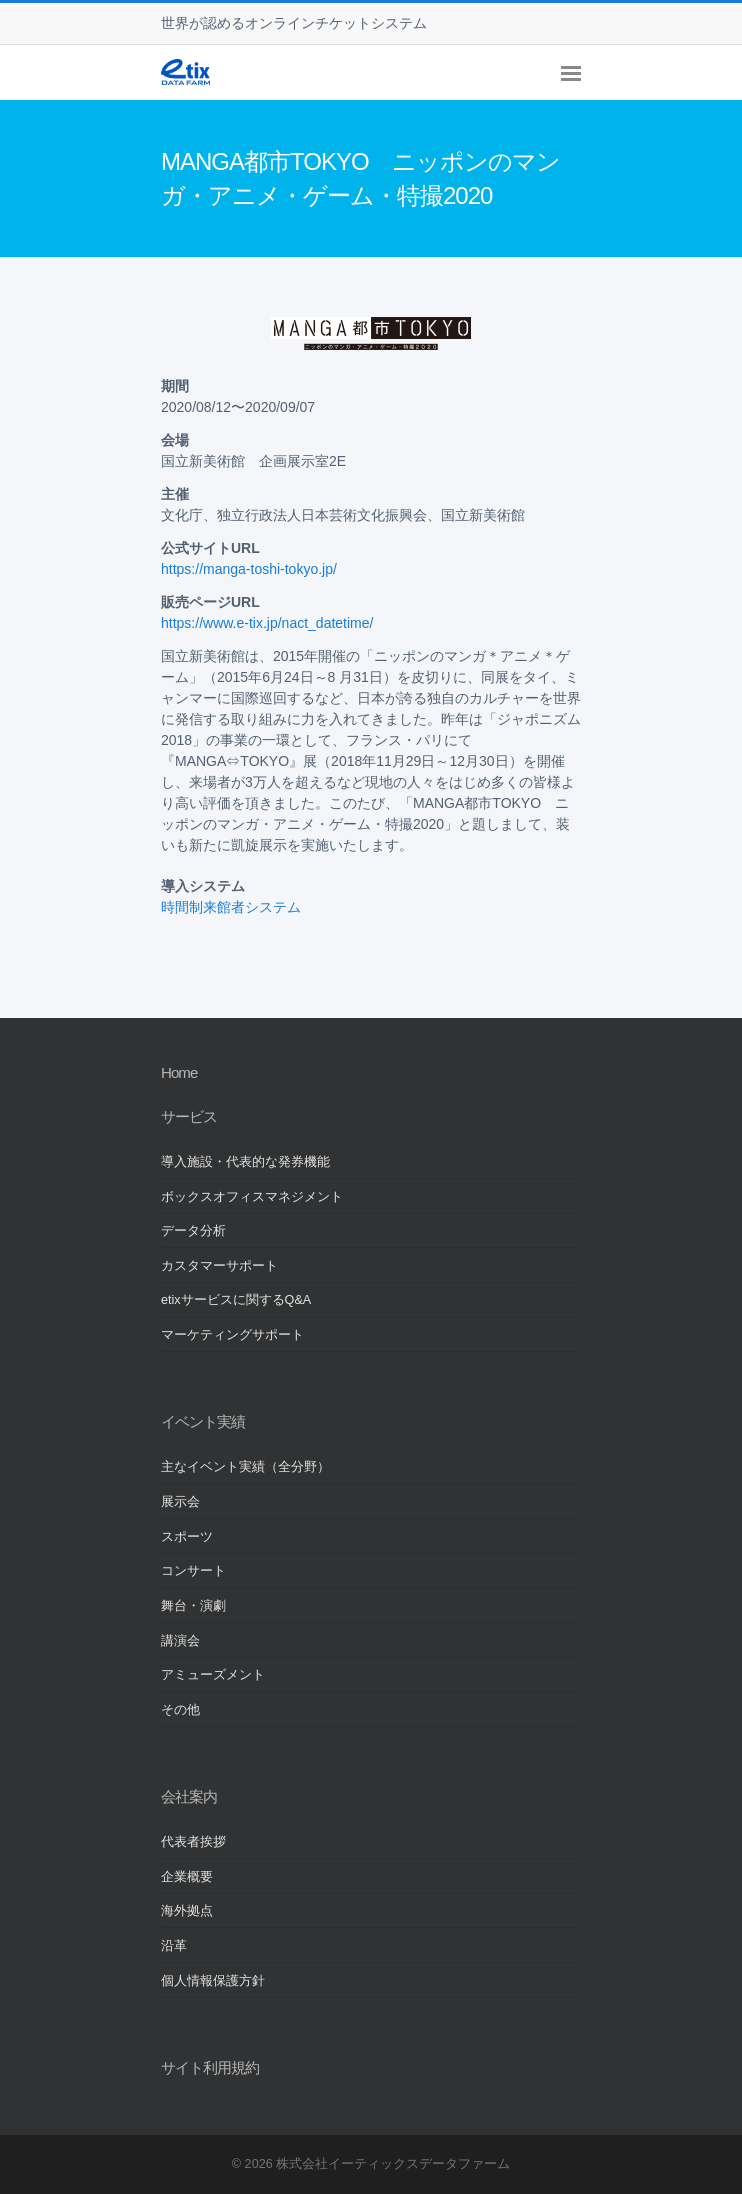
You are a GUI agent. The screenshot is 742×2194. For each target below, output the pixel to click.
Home (179, 1072)
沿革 (174, 1946)
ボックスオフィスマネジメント (252, 1197)
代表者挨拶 (193, 1842)
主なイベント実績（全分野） (245, 1467)
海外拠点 (187, 1911)
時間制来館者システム (231, 907)
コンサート (193, 1571)
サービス (189, 1116)
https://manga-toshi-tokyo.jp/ (249, 569)
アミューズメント (213, 1675)
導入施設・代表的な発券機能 (245, 1162)
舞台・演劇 (193, 1606)
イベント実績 (203, 1421)
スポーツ (187, 1537)
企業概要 (187, 1877)
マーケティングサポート (232, 1335)
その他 (180, 1710)
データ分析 (193, 1231)
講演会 (180, 1641)
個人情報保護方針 (213, 1981)
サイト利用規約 (210, 2067)
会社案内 (189, 1796)
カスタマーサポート (219, 1266)
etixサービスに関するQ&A (236, 1300)
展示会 (180, 1502)
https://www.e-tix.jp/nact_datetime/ (267, 623)
